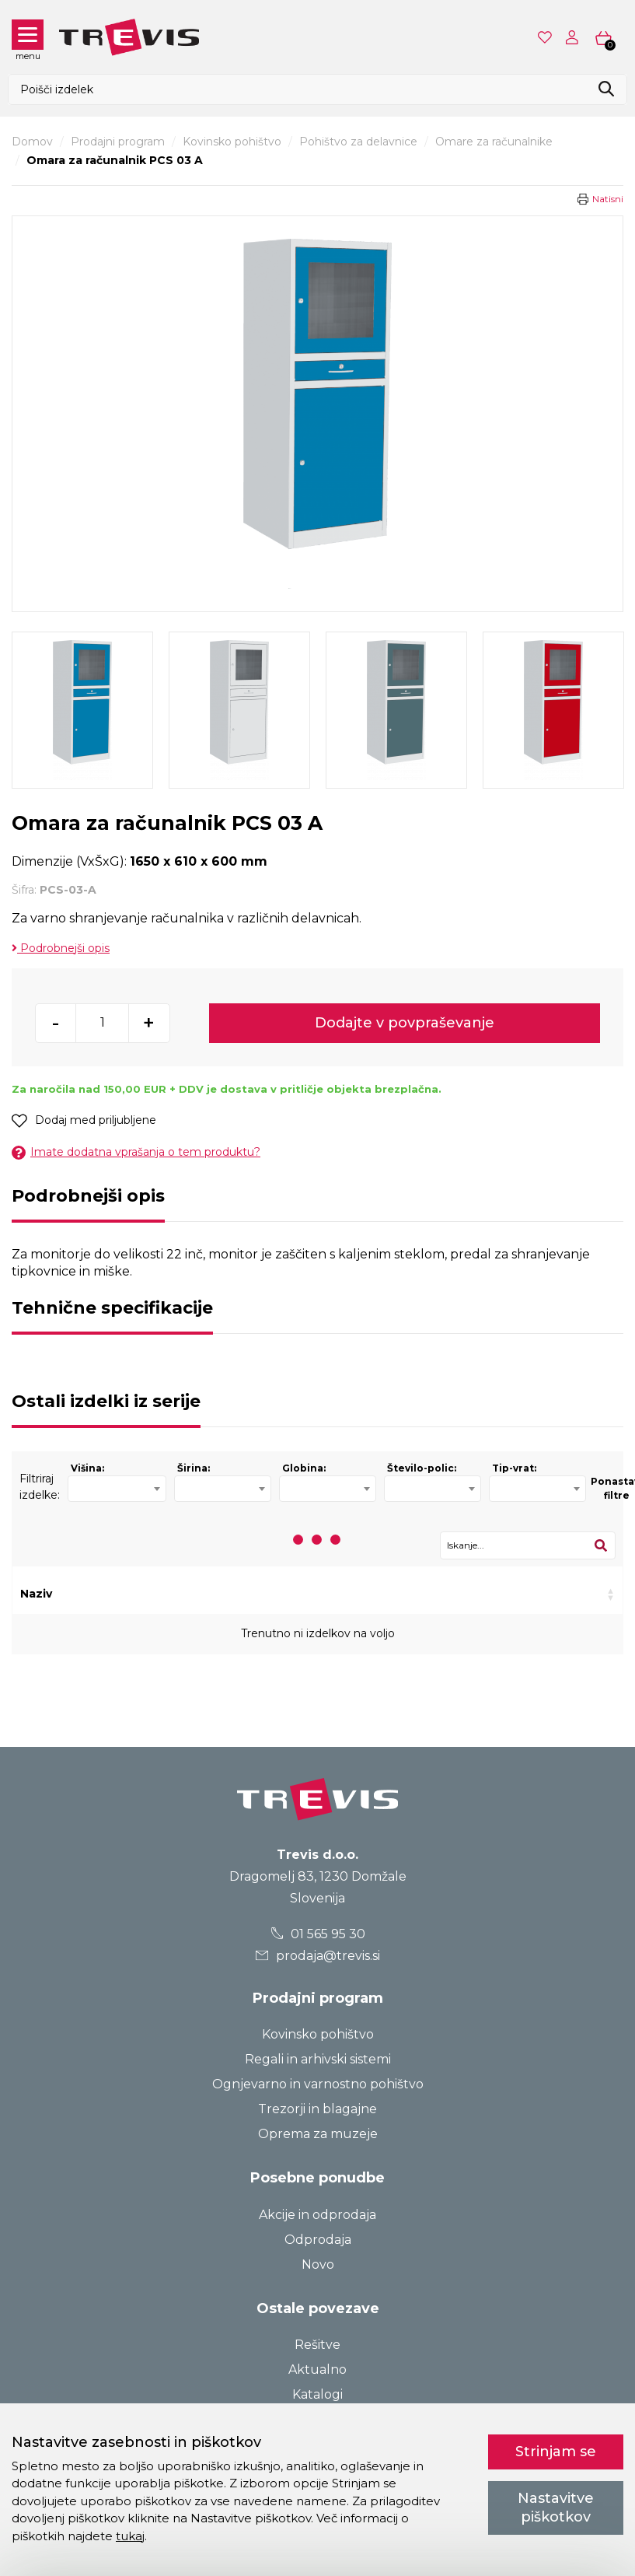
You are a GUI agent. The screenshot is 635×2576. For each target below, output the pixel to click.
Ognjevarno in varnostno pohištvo (318, 2084)
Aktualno (317, 2369)
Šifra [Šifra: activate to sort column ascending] (158, 1594)
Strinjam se (555, 2451)
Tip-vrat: (514, 1468)
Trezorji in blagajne (317, 2109)
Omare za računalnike (494, 142)
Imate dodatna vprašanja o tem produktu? (136, 1152)
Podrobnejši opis (61, 948)
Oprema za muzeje (318, 2133)
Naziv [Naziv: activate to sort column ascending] (36, 1594)
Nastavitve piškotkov (556, 2507)
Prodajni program (118, 142)
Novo (318, 2264)
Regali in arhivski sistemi (318, 2059)
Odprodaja (317, 2239)
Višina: (87, 1468)
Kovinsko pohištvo (232, 142)
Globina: (304, 1468)
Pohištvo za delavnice (358, 142)
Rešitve (317, 2344)
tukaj (130, 2536)
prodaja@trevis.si (318, 1955)
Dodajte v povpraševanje (404, 1022)
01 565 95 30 (317, 1934)
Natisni (607, 199)
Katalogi (317, 2394)
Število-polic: (421, 1468)
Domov (32, 142)
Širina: (193, 1468)
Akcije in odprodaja (317, 2214)
